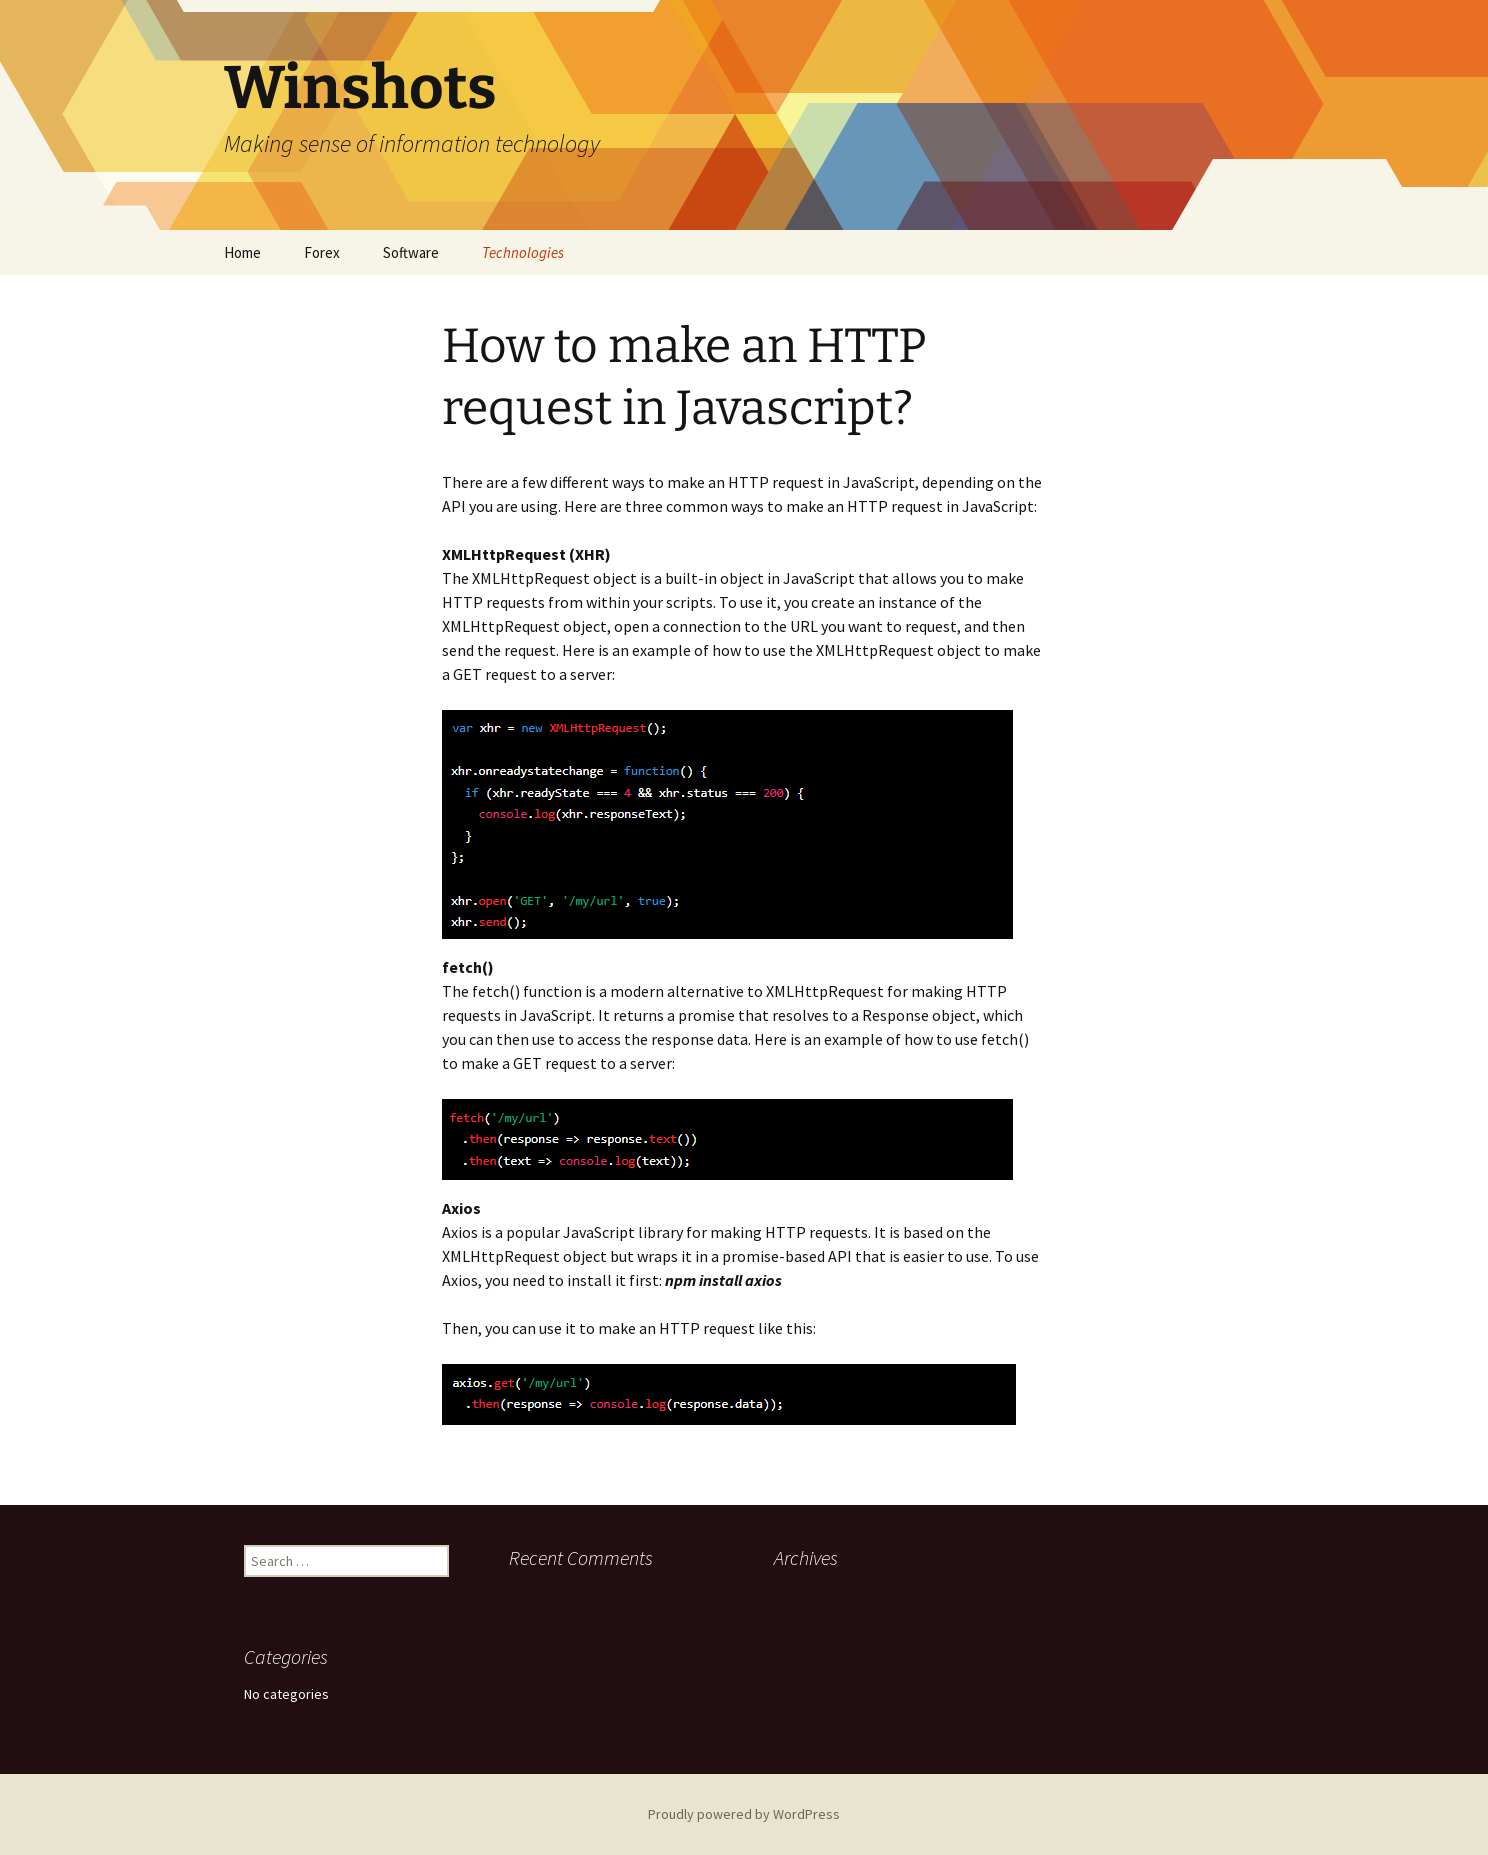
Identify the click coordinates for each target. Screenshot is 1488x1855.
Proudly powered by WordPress (744, 1814)
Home (242, 252)
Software (411, 252)
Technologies (523, 252)
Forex (322, 252)
